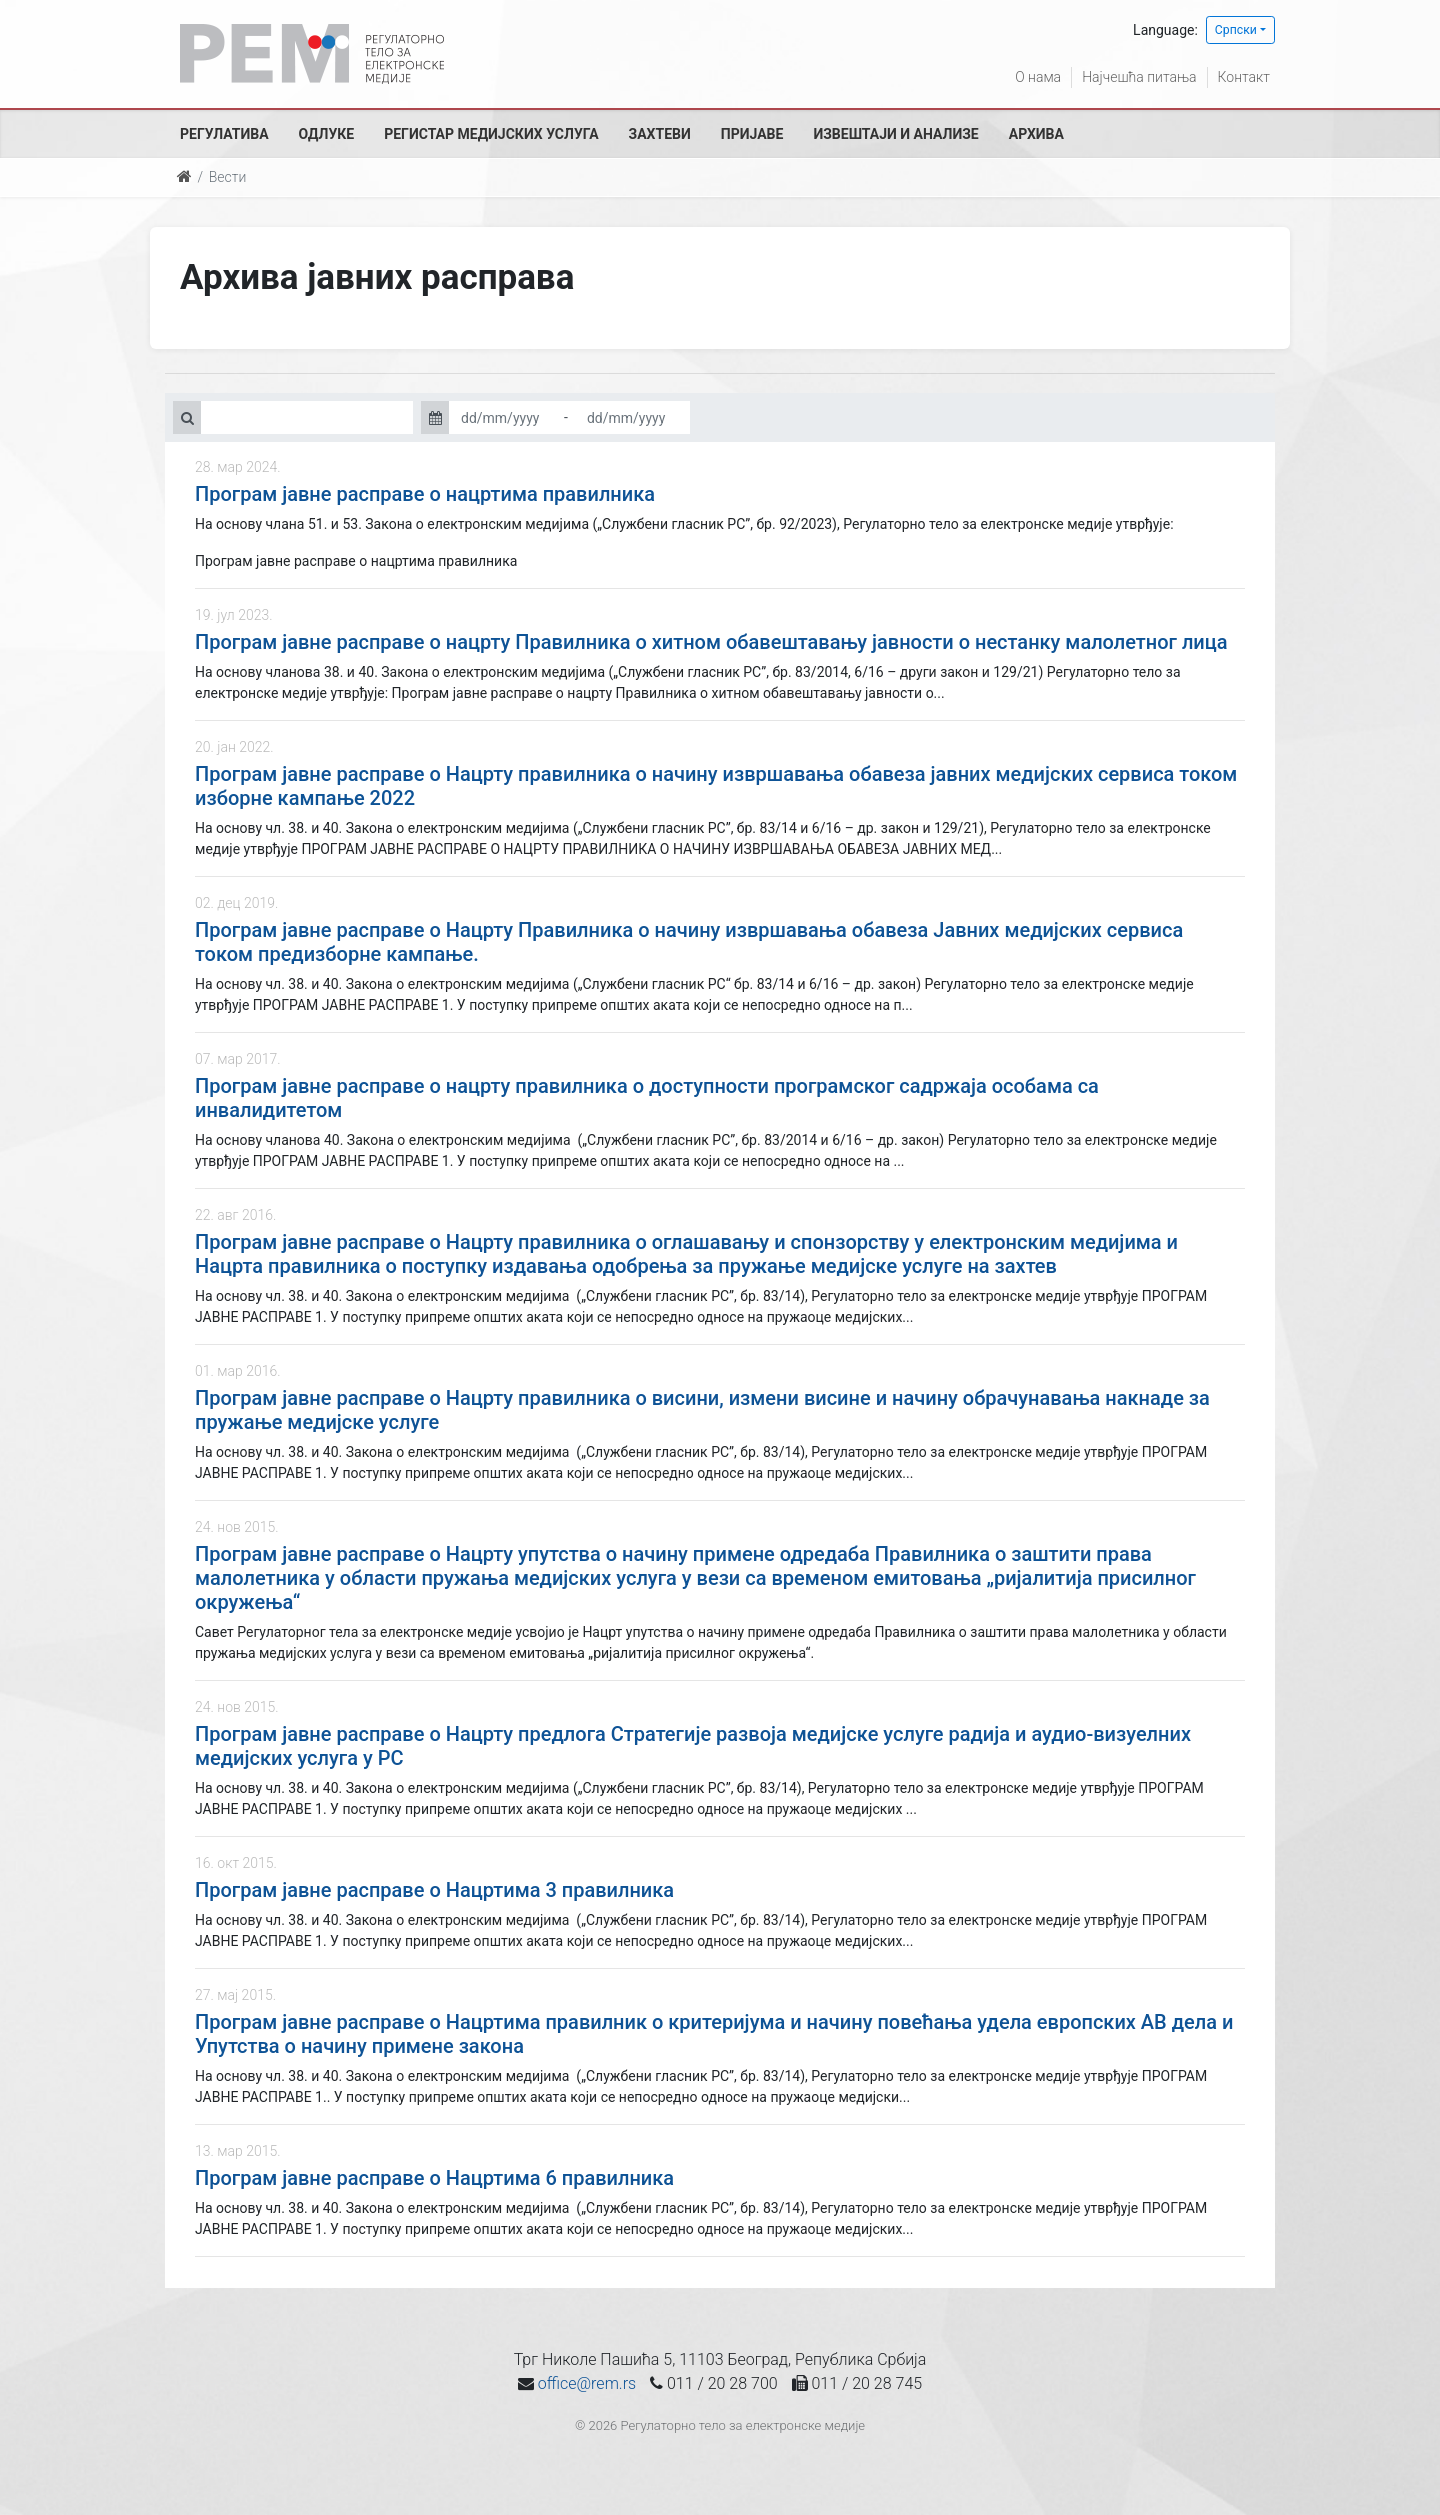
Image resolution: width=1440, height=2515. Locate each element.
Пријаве (752, 134)
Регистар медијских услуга (491, 134)
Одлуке (327, 134)
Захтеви (660, 134)
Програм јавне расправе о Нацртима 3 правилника (434, 1890)
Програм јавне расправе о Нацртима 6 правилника (434, 2178)
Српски (1236, 30)
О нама (1038, 77)
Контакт (1244, 77)
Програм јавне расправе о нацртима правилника (425, 494)
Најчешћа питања (1139, 77)
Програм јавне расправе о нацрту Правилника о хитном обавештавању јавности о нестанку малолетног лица (711, 642)
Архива (1036, 134)
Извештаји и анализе (895, 134)
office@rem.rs (587, 2383)
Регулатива (224, 134)
